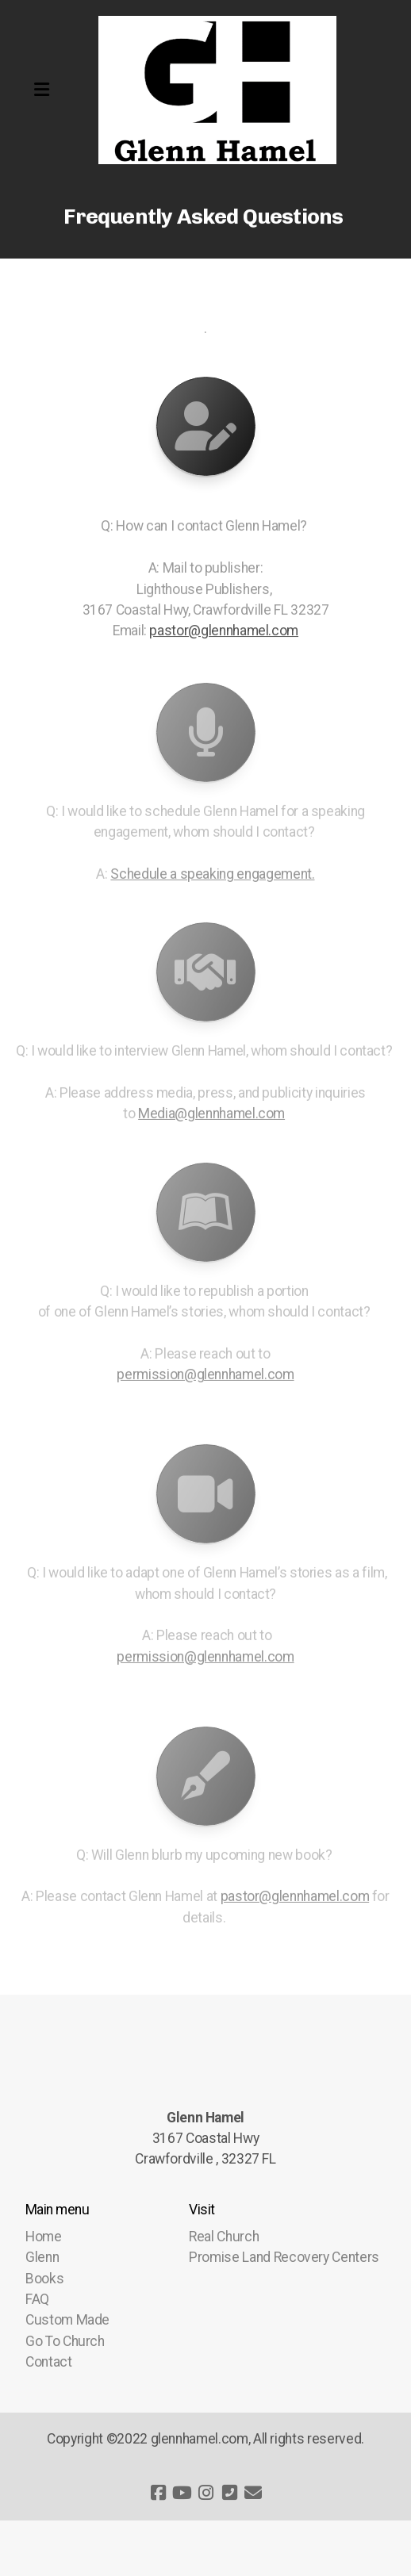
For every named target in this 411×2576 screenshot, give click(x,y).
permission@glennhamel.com (205, 1377)
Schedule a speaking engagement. (212, 876)
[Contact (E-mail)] (253, 2493)
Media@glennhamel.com (211, 1116)
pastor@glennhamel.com (223, 630)
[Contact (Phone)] (229, 2493)
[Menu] (41, 90)
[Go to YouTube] (182, 2493)
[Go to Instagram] (205, 2493)
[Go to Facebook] (158, 2493)
